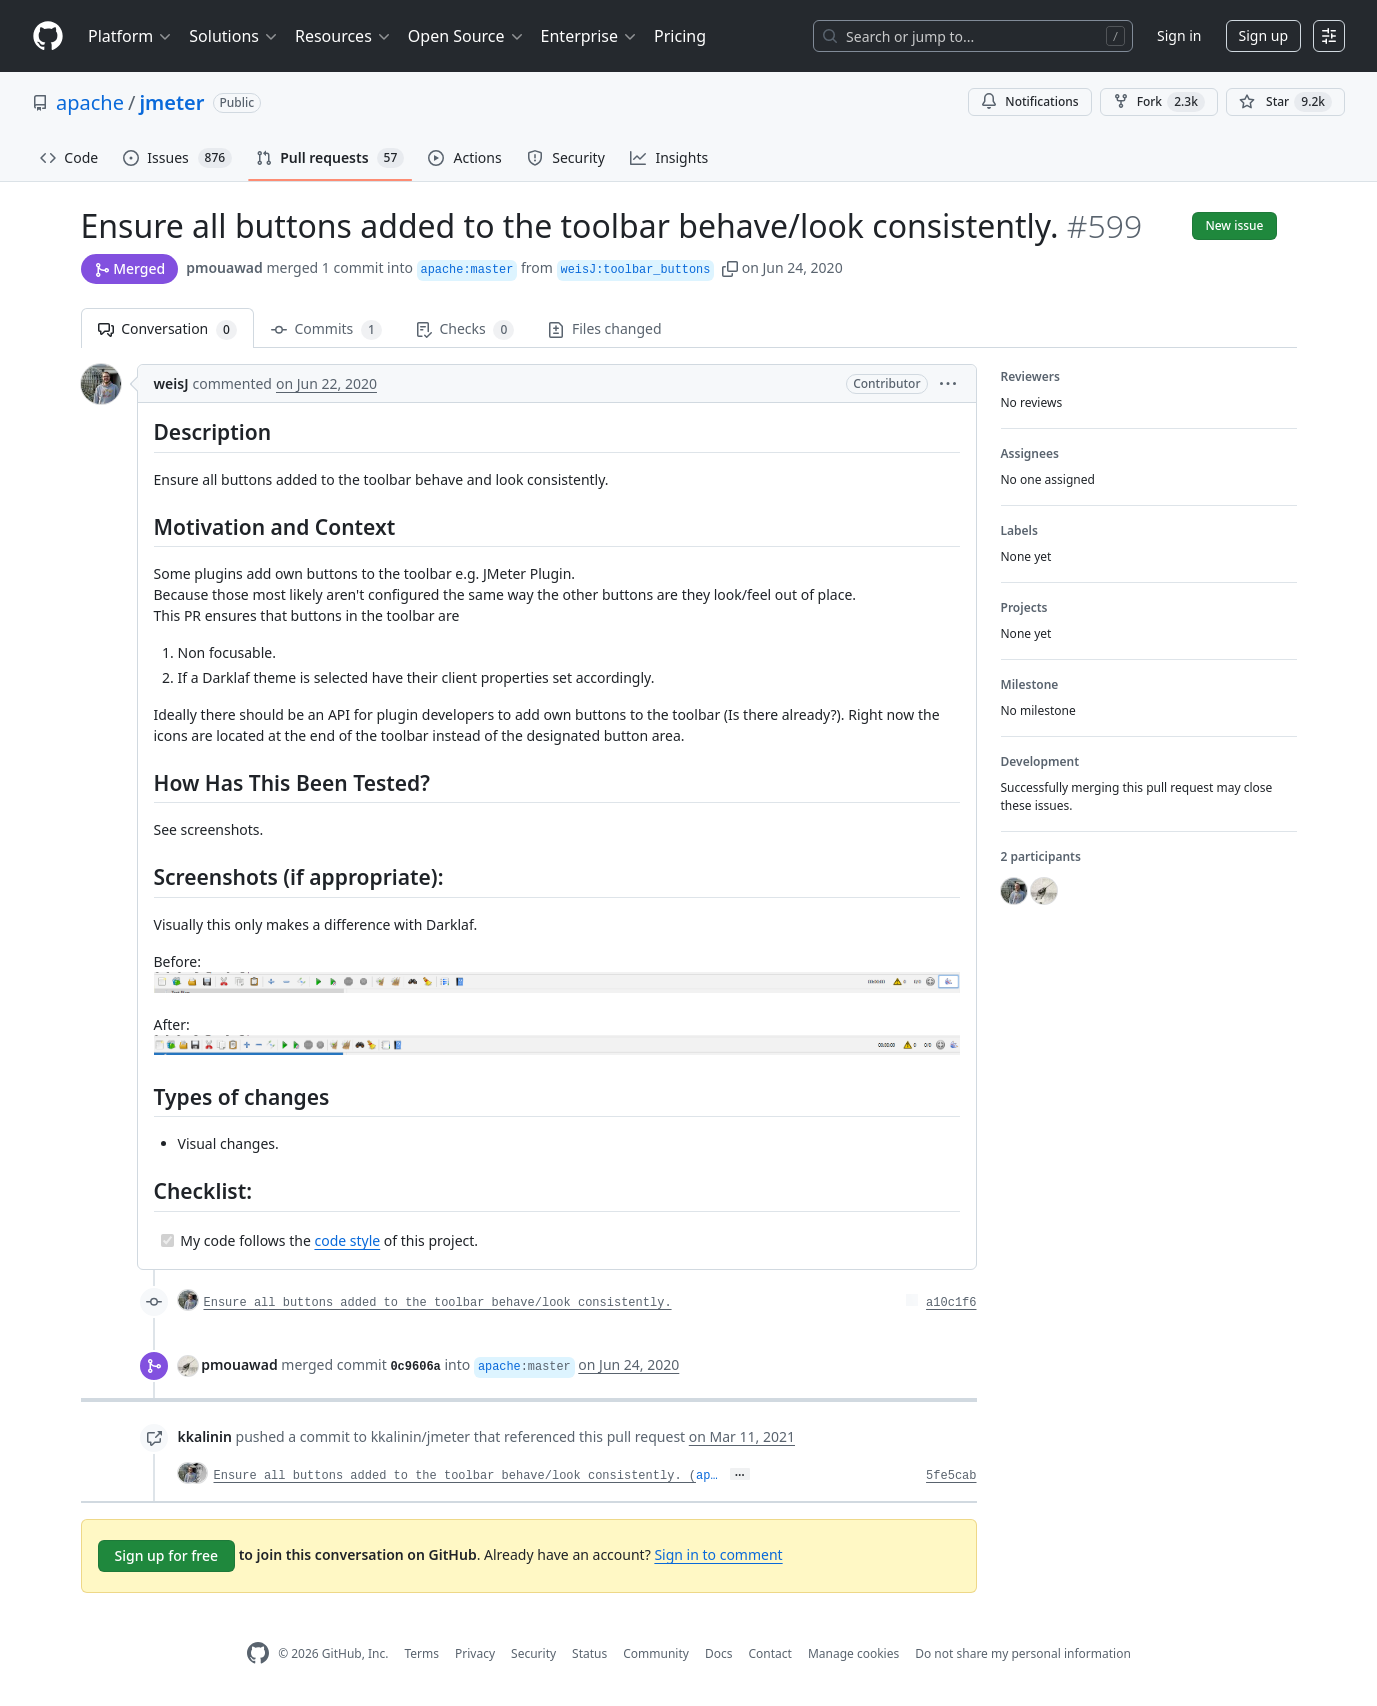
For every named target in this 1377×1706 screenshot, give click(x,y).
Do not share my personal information (1023, 1653)
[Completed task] (167, 1240)
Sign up (1263, 35)
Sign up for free (167, 1555)
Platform (130, 36)
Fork (1159, 102)
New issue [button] (1234, 225)
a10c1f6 (951, 1303)
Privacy (475, 1653)
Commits (326, 329)
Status (589, 1653)
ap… (707, 1476)
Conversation (167, 329)
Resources (343, 36)
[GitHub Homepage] (258, 1653)
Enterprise (589, 36)
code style (347, 1240)
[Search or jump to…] (973, 36)
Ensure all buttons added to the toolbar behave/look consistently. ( (455, 1476)
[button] (730, 267)
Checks (465, 329)
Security (533, 1653)
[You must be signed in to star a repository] (1285, 102)
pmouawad (224, 267)
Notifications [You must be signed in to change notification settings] (1029, 101)
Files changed (604, 328)
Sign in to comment (718, 1554)
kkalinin (205, 1436)
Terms (421, 1653)
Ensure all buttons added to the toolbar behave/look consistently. (438, 1303)
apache (90, 102)
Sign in (1179, 35)
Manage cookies (853, 1653)
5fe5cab (951, 1476)
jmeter (171, 102)
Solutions (234, 36)
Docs (719, 1653)
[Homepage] (48, 36)
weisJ (171, 383)
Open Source (466, 36)
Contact (769, 1653)
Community (656, 1653)
